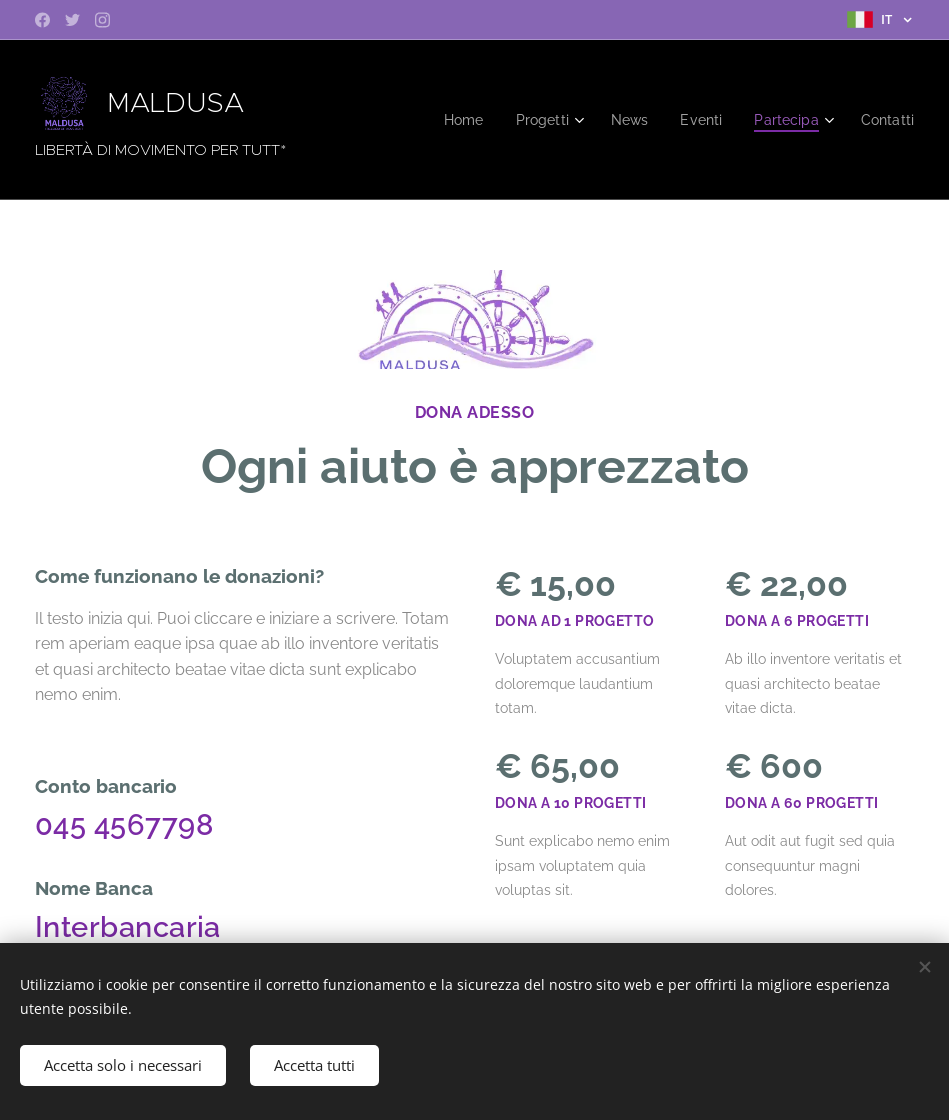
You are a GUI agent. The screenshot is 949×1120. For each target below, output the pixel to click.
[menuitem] (449, 120)
